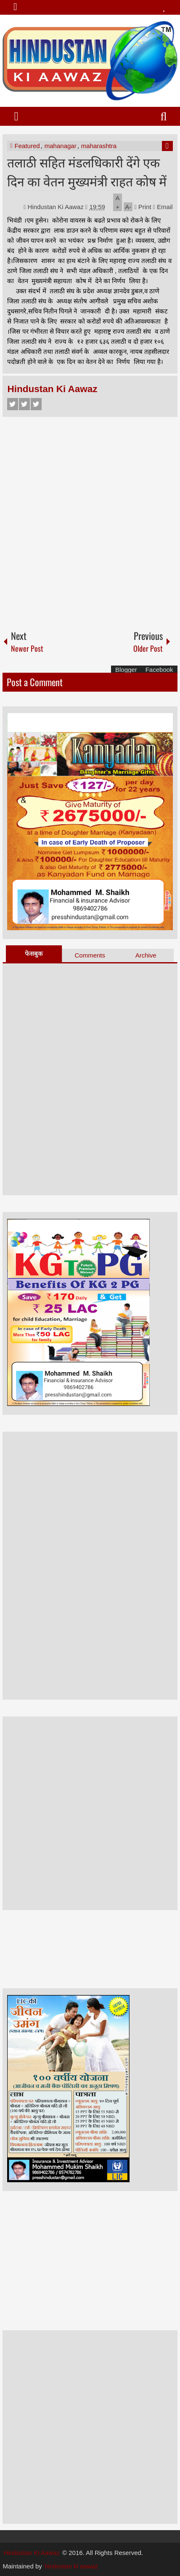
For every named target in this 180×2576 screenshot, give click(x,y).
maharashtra (98, 145)
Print (142, 206)
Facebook (12, 404)
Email (163, 206)
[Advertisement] (90, 520)
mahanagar (61, 145)
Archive (145, 955)
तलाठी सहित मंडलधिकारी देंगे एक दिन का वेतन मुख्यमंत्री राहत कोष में (87, 171)
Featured (27, 145)
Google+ (36, 404)
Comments (90, 955)
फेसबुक (34, 953)
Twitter (24, 404)
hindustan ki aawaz (71, 2566)
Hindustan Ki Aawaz (57, 206)
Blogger (126, 669)
